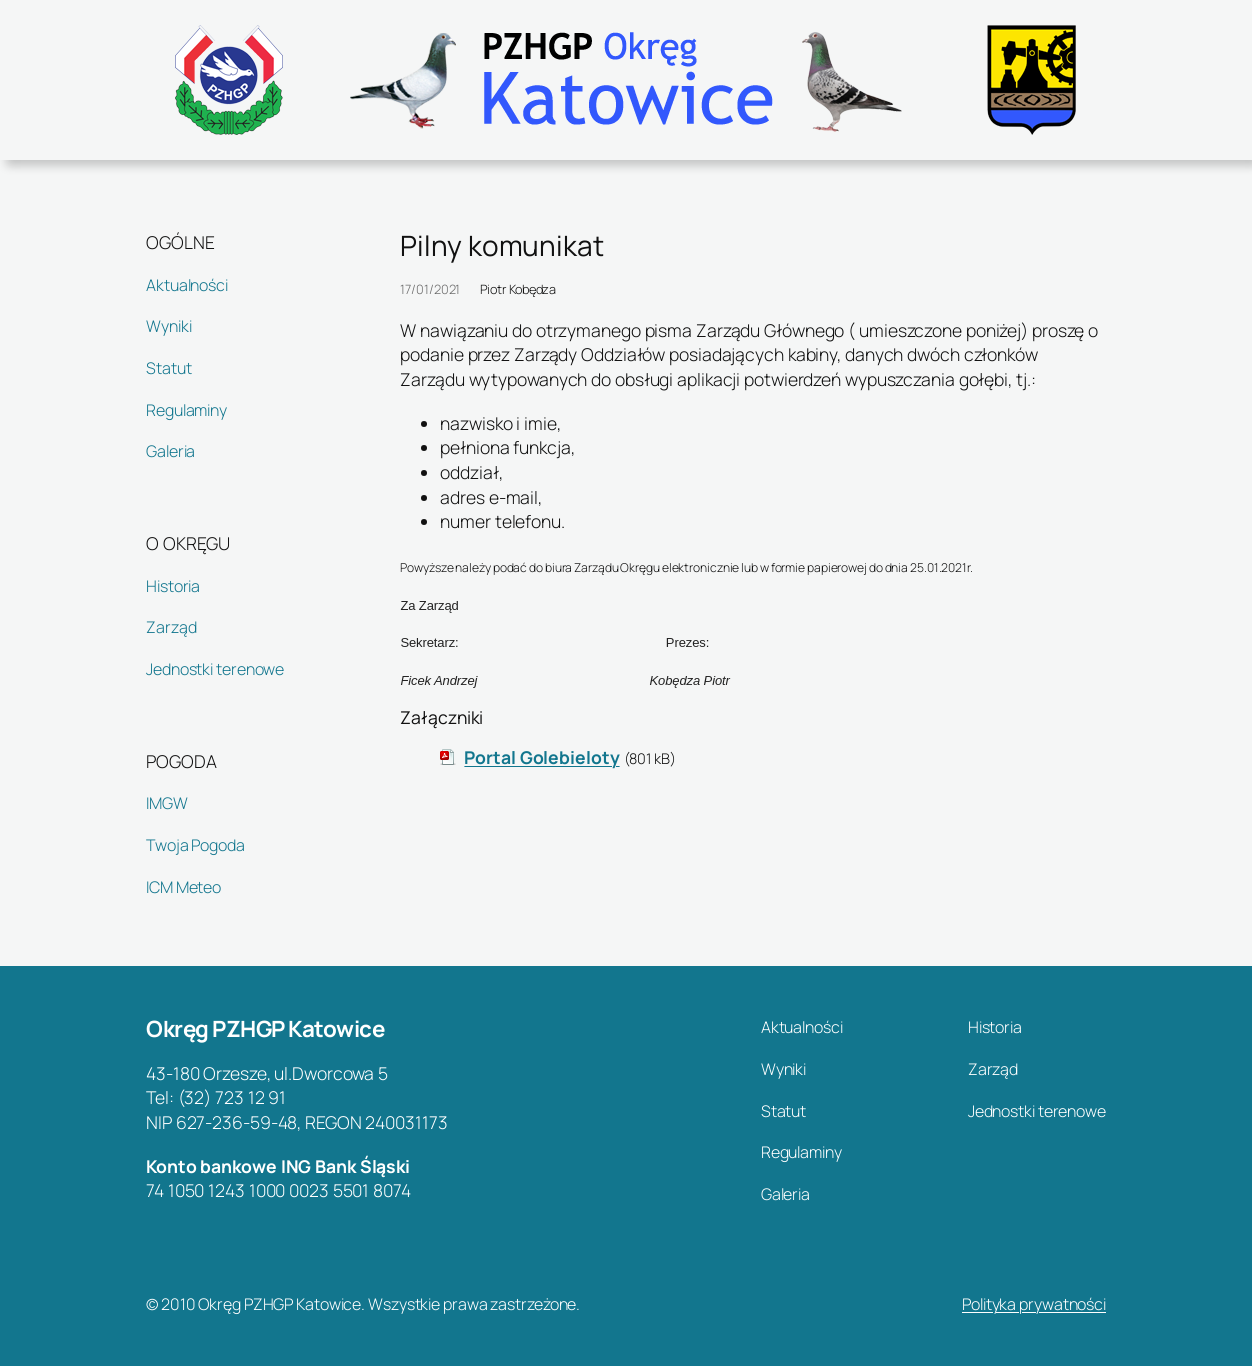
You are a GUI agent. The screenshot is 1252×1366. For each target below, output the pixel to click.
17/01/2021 (430, 289)
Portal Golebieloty (541, 757)
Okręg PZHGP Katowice (265, 1028)
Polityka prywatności (1034, 1304)
